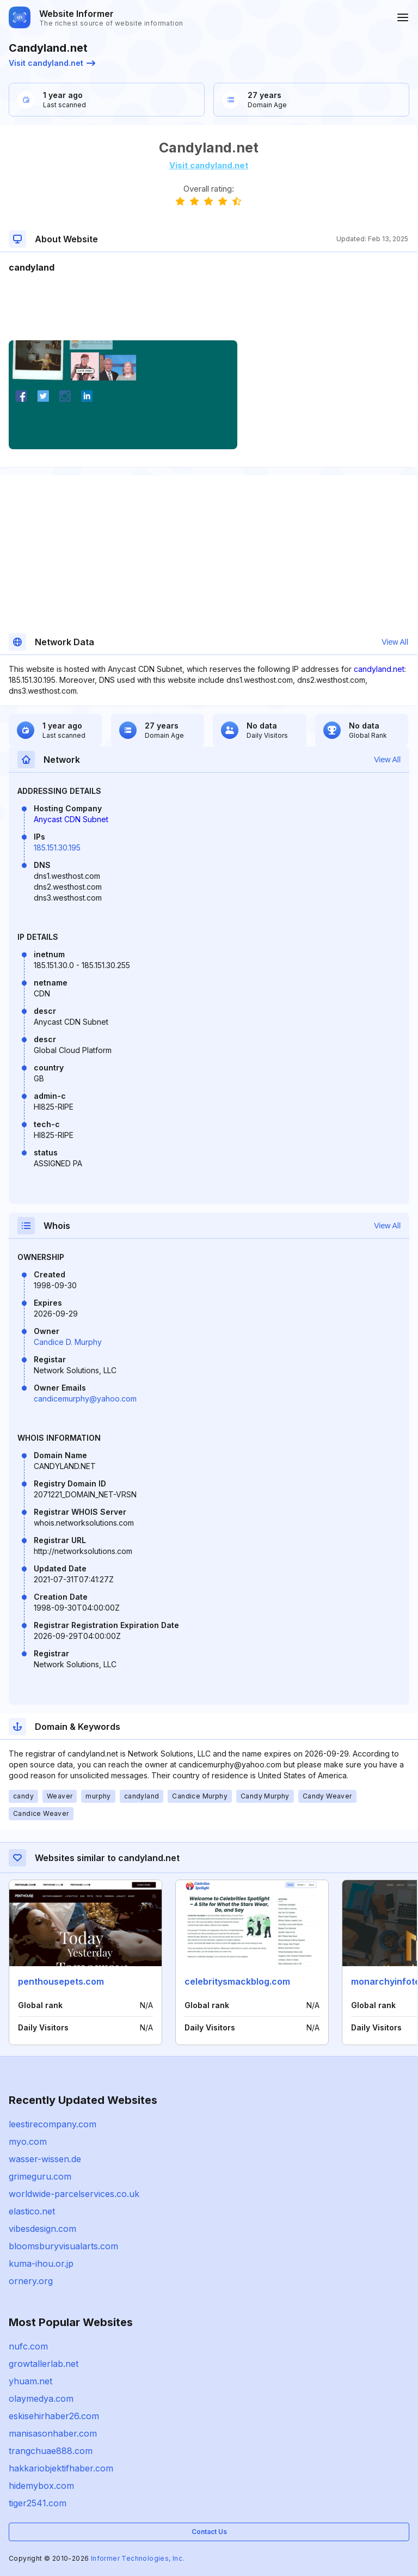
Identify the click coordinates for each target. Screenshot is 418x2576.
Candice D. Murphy (68, 1342)
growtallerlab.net (43, 2363)
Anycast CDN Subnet (71, 819)
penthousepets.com (61, 1981)
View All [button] (395, 642)
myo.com (28, 2141)
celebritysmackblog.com (237, 1981)
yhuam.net (30, 2381)
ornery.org (31, 2280)
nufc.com (28, 2346)
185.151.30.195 (57, 847)
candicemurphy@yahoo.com (85, 1398)
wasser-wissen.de (45, 2158)
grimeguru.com (40, 2176)
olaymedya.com (41, 2398)
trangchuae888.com (51, 2450)
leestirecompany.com (52, 2124)
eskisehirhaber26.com (54, 2415)
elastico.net (32, 2211)
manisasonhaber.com (53, 2433)
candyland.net (379, 669)
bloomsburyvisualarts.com (63, 2246)
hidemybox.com (41, 2485)
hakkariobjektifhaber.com (61, 2468)
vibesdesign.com (42, 2228)
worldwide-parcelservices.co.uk (74, 2193)
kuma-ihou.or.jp (41, 2263)
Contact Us (209, 2532)
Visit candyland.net (52, 63)
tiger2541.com (37, 2503)
